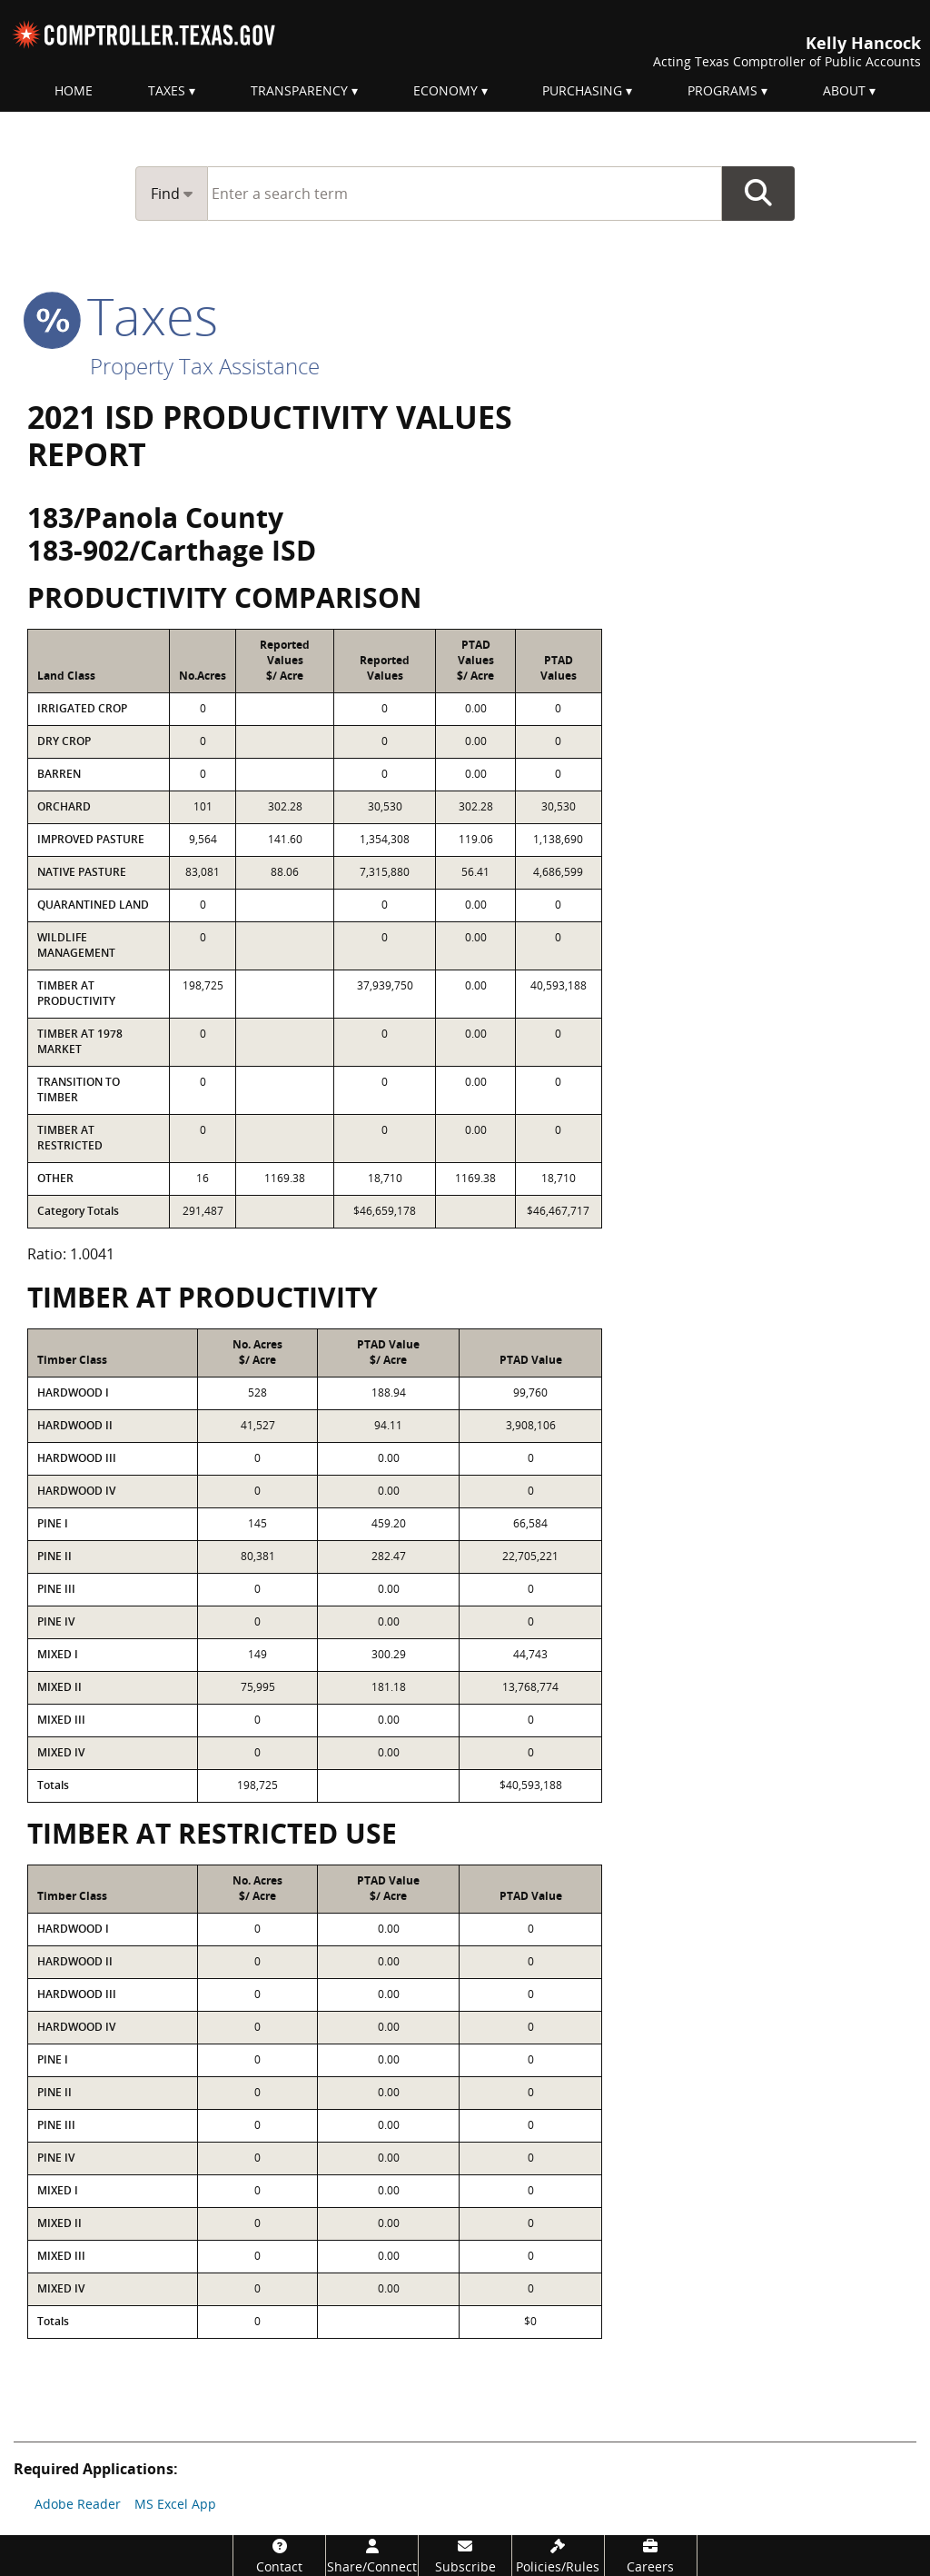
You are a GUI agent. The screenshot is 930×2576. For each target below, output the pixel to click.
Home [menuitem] (73, 90)
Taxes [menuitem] (166, 90)
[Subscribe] (464, 2555)
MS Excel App (175, 2503)
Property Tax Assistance (205, 366)
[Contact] (279, 2555)
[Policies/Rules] (558, 2555)
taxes (122, 315)
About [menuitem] (844, 90)
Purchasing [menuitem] (582, 90)
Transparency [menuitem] (299, 90)
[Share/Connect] (372, 2555)
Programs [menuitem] (722, 90)
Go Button (758, 193)
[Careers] (651, 2555)
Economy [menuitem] (445, 90)
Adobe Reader (78, 2503)
